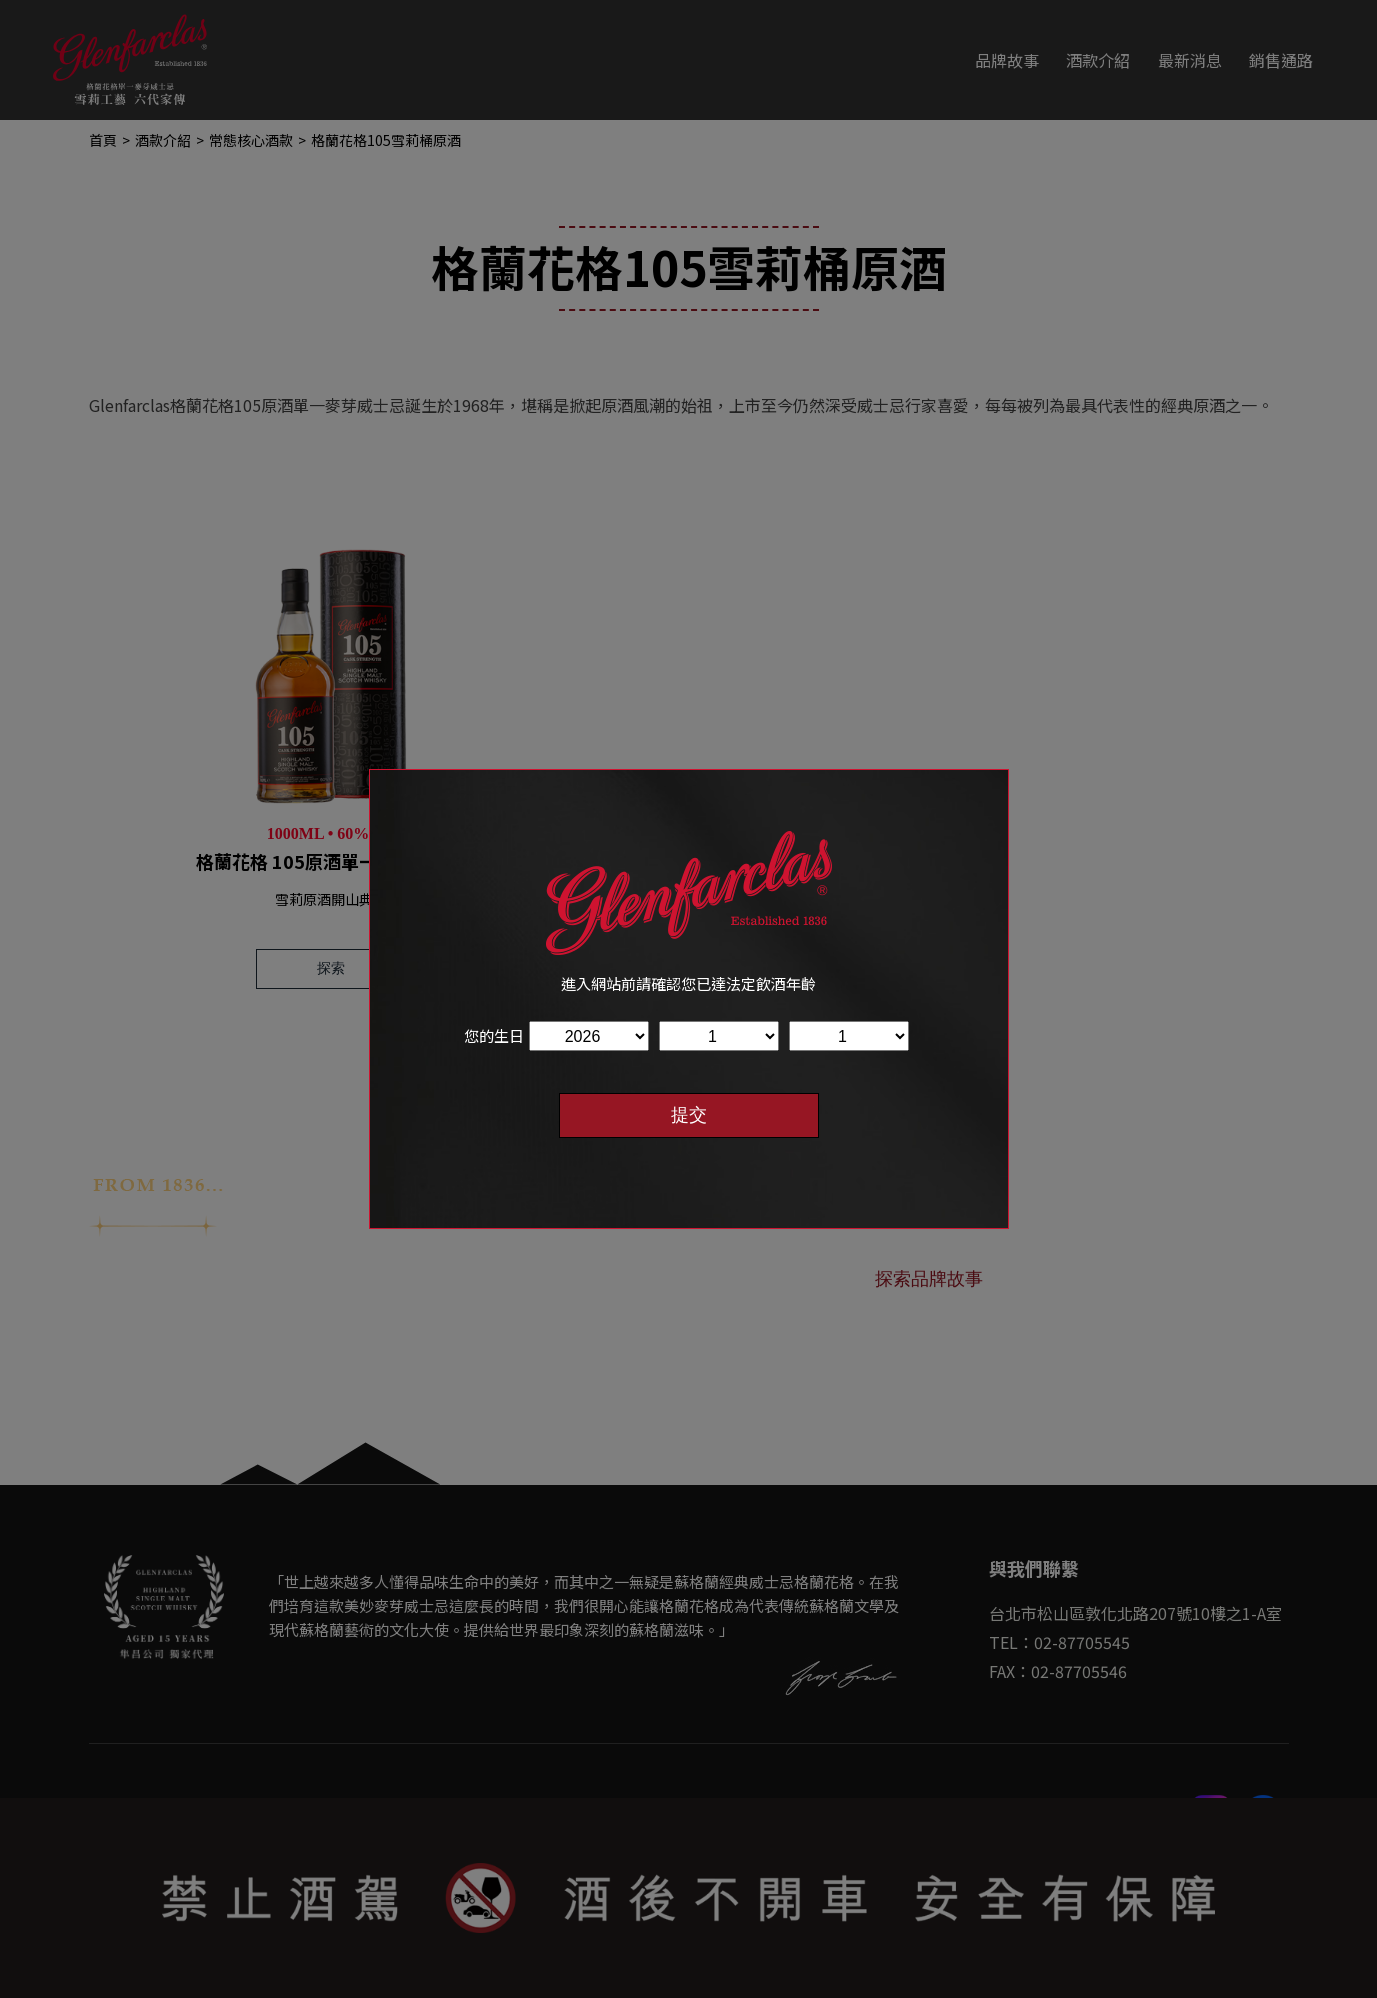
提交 (689, 1115)
